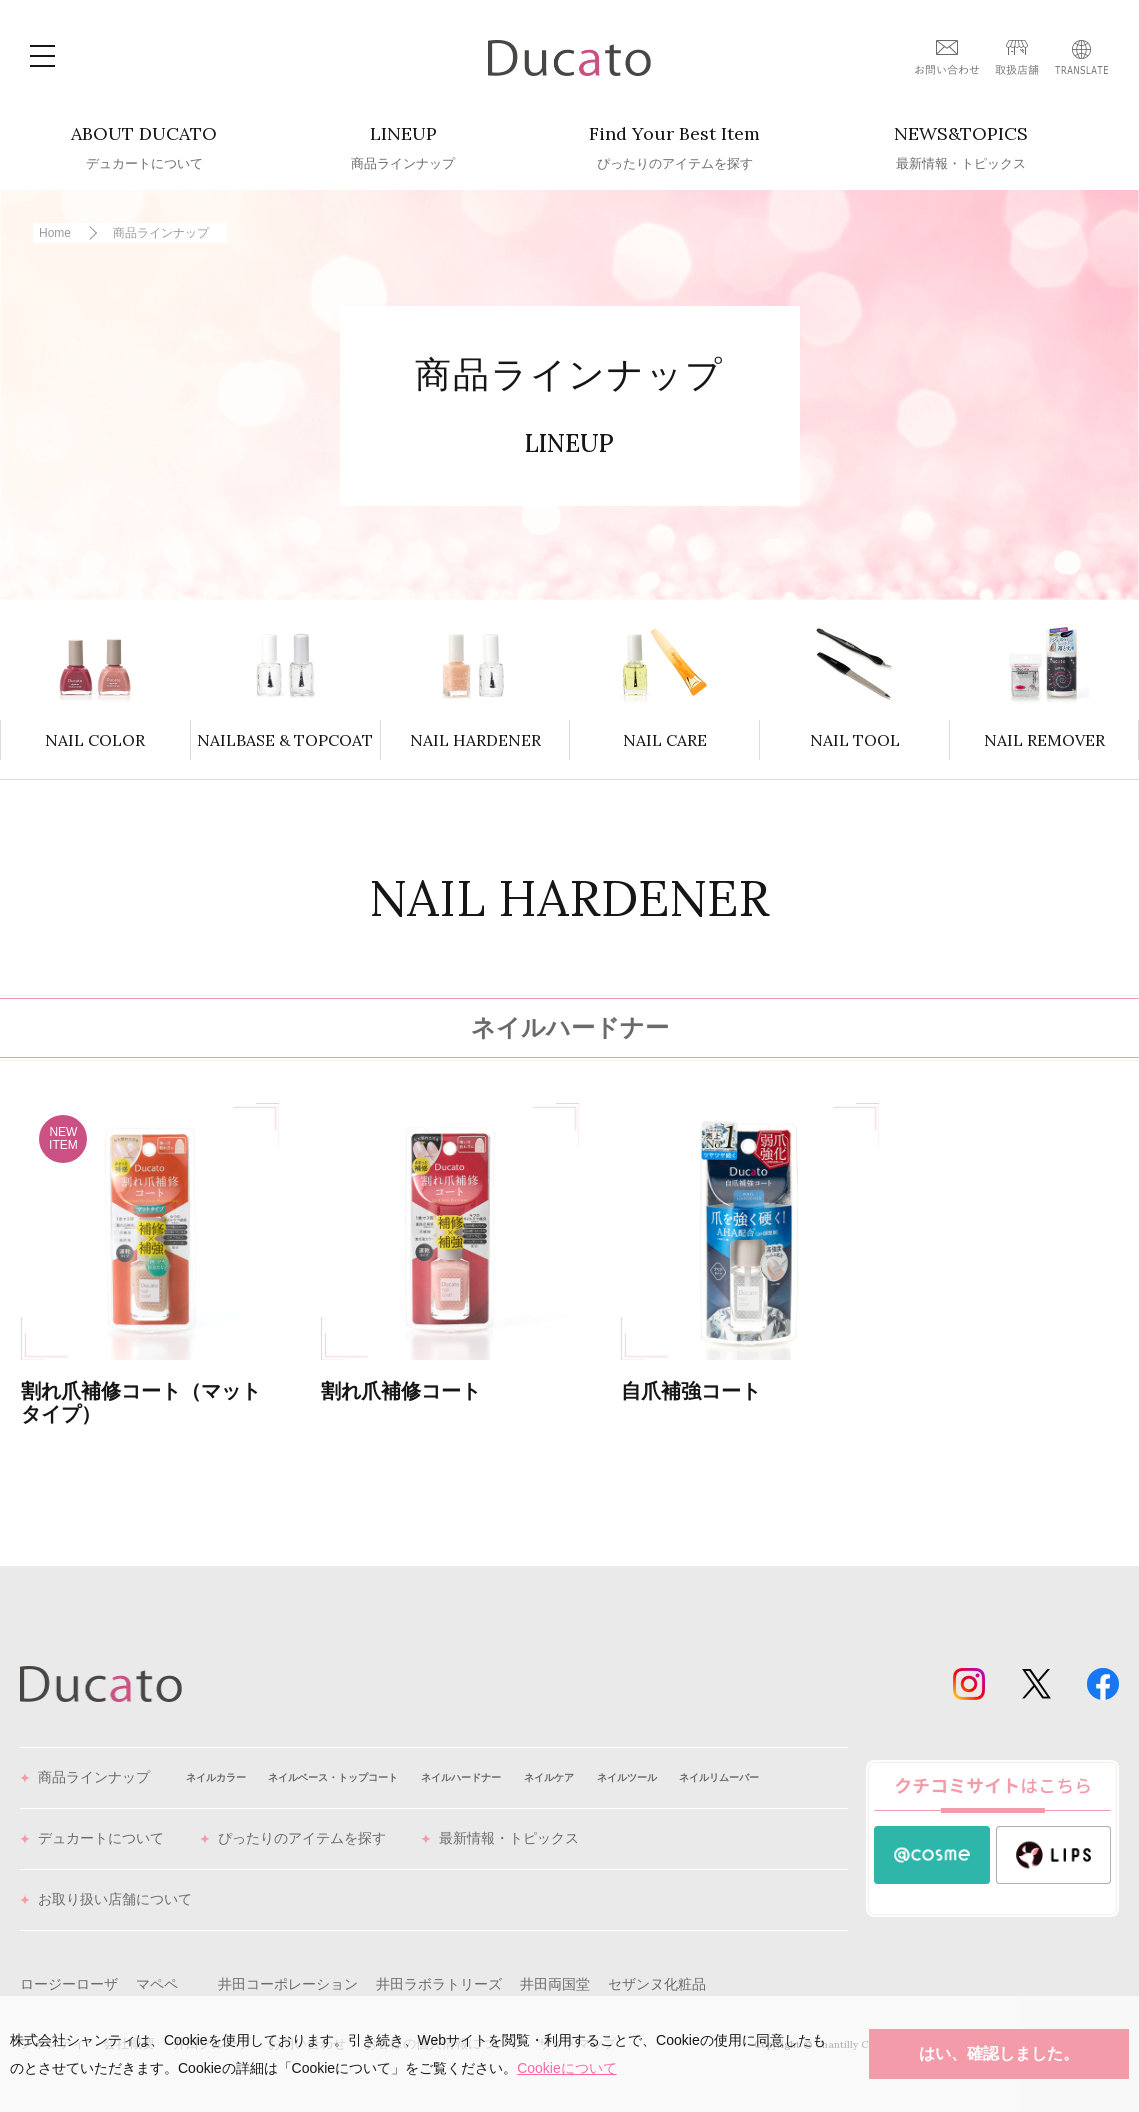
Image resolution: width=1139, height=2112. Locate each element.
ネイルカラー (216, 1777)
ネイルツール (627, 1777)
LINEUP (403, 148)
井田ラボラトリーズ (439, 1984)
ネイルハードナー (461, 1777)
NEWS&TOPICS (961, 148)
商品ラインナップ (85, 1778)
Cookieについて (567, 2068)
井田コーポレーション (288, 1984)
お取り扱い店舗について (106, 1900)
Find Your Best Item (674, 148)
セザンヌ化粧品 (657, 1984)
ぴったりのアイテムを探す (293, 1839)
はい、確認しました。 (999, 2053)
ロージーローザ (69, 1984)
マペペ (157, 1984)
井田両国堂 (555, 1984)
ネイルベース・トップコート (333, 1777)
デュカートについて (92, 1839)
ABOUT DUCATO (144, 148)
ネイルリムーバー (719, 1777)
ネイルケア (549, 1777)
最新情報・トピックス (500, 1839)
